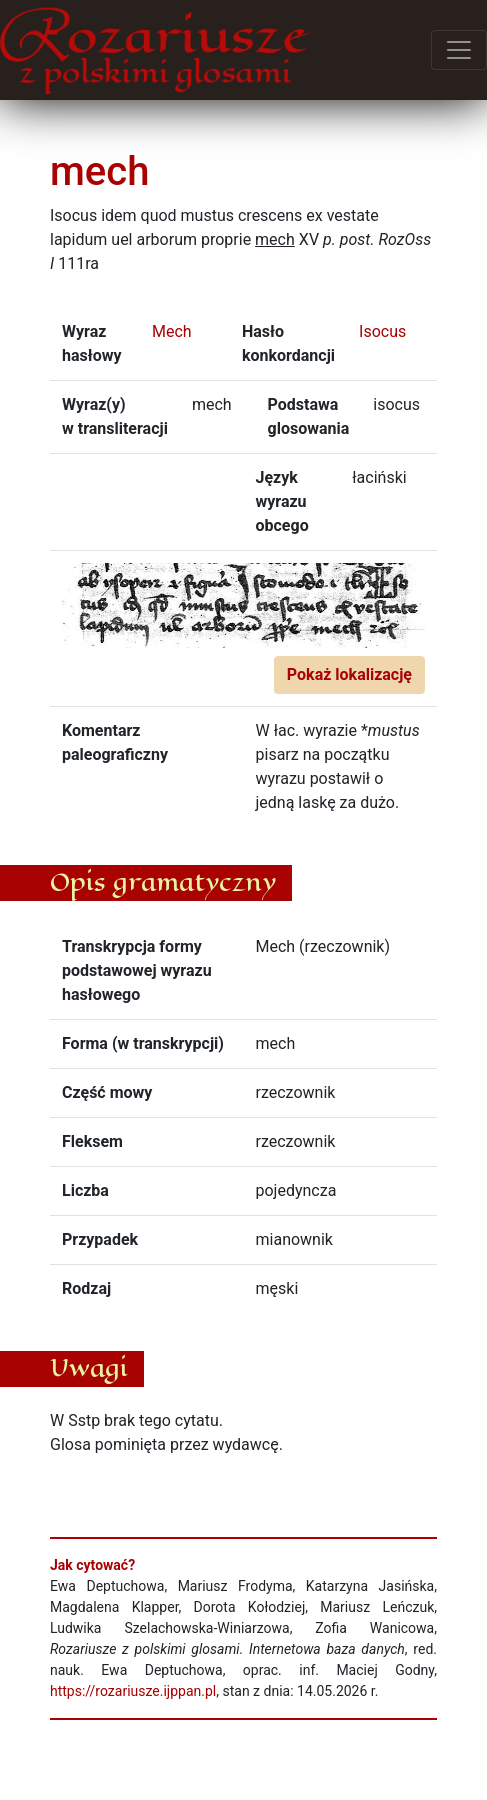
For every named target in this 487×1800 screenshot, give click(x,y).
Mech (172, 331)
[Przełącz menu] (459, 50)
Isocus (382, 331)
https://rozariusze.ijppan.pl (133, 1691)
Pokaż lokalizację (349, 674)
